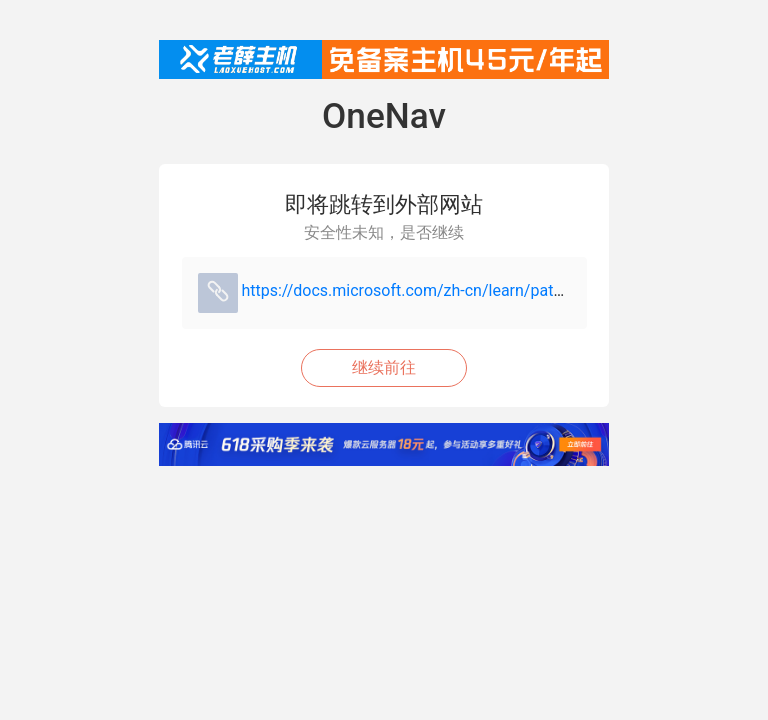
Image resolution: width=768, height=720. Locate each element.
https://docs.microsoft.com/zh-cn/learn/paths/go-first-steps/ (459, 290)
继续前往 (384, 367)
